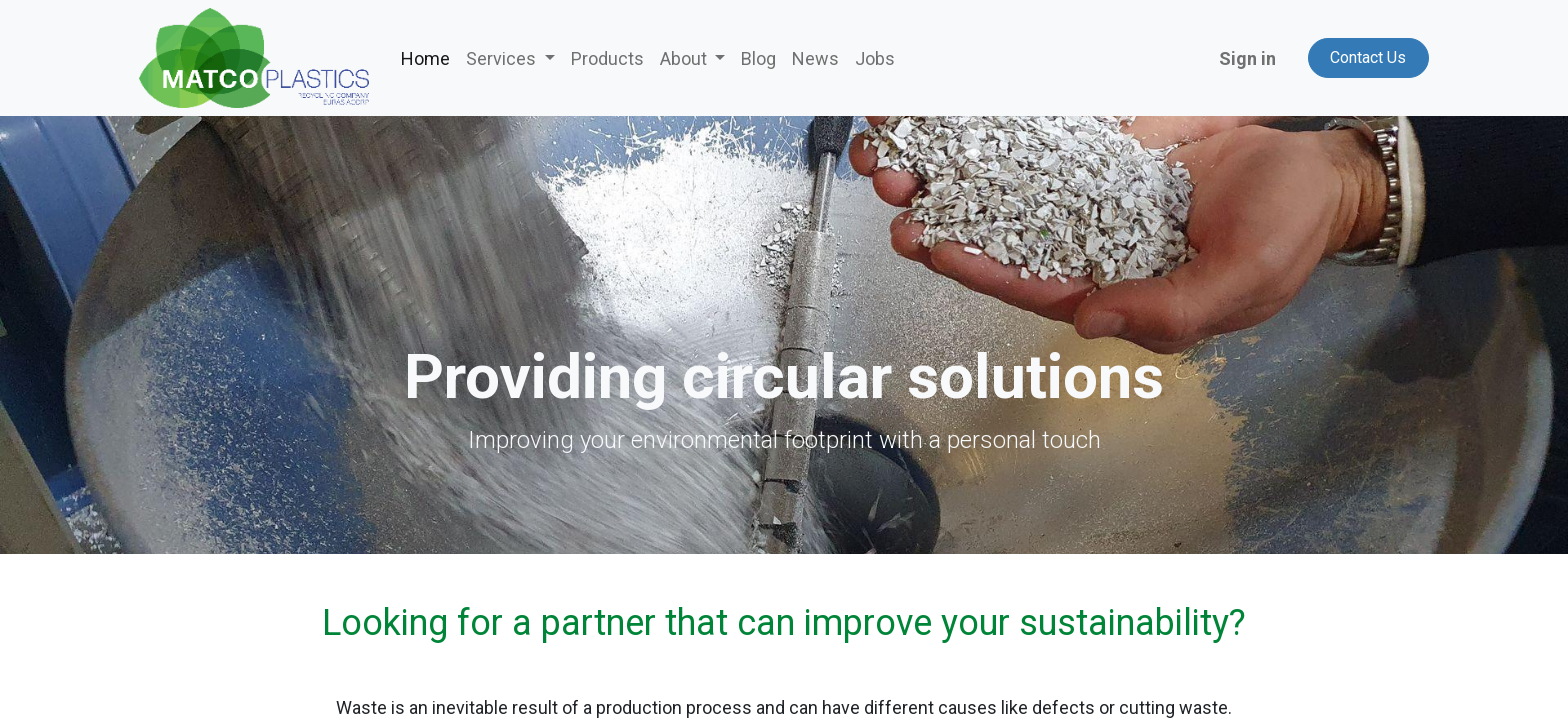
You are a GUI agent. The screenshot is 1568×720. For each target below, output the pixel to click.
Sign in (1247, 58)
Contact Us (1368, 57)
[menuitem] (425, 58)
